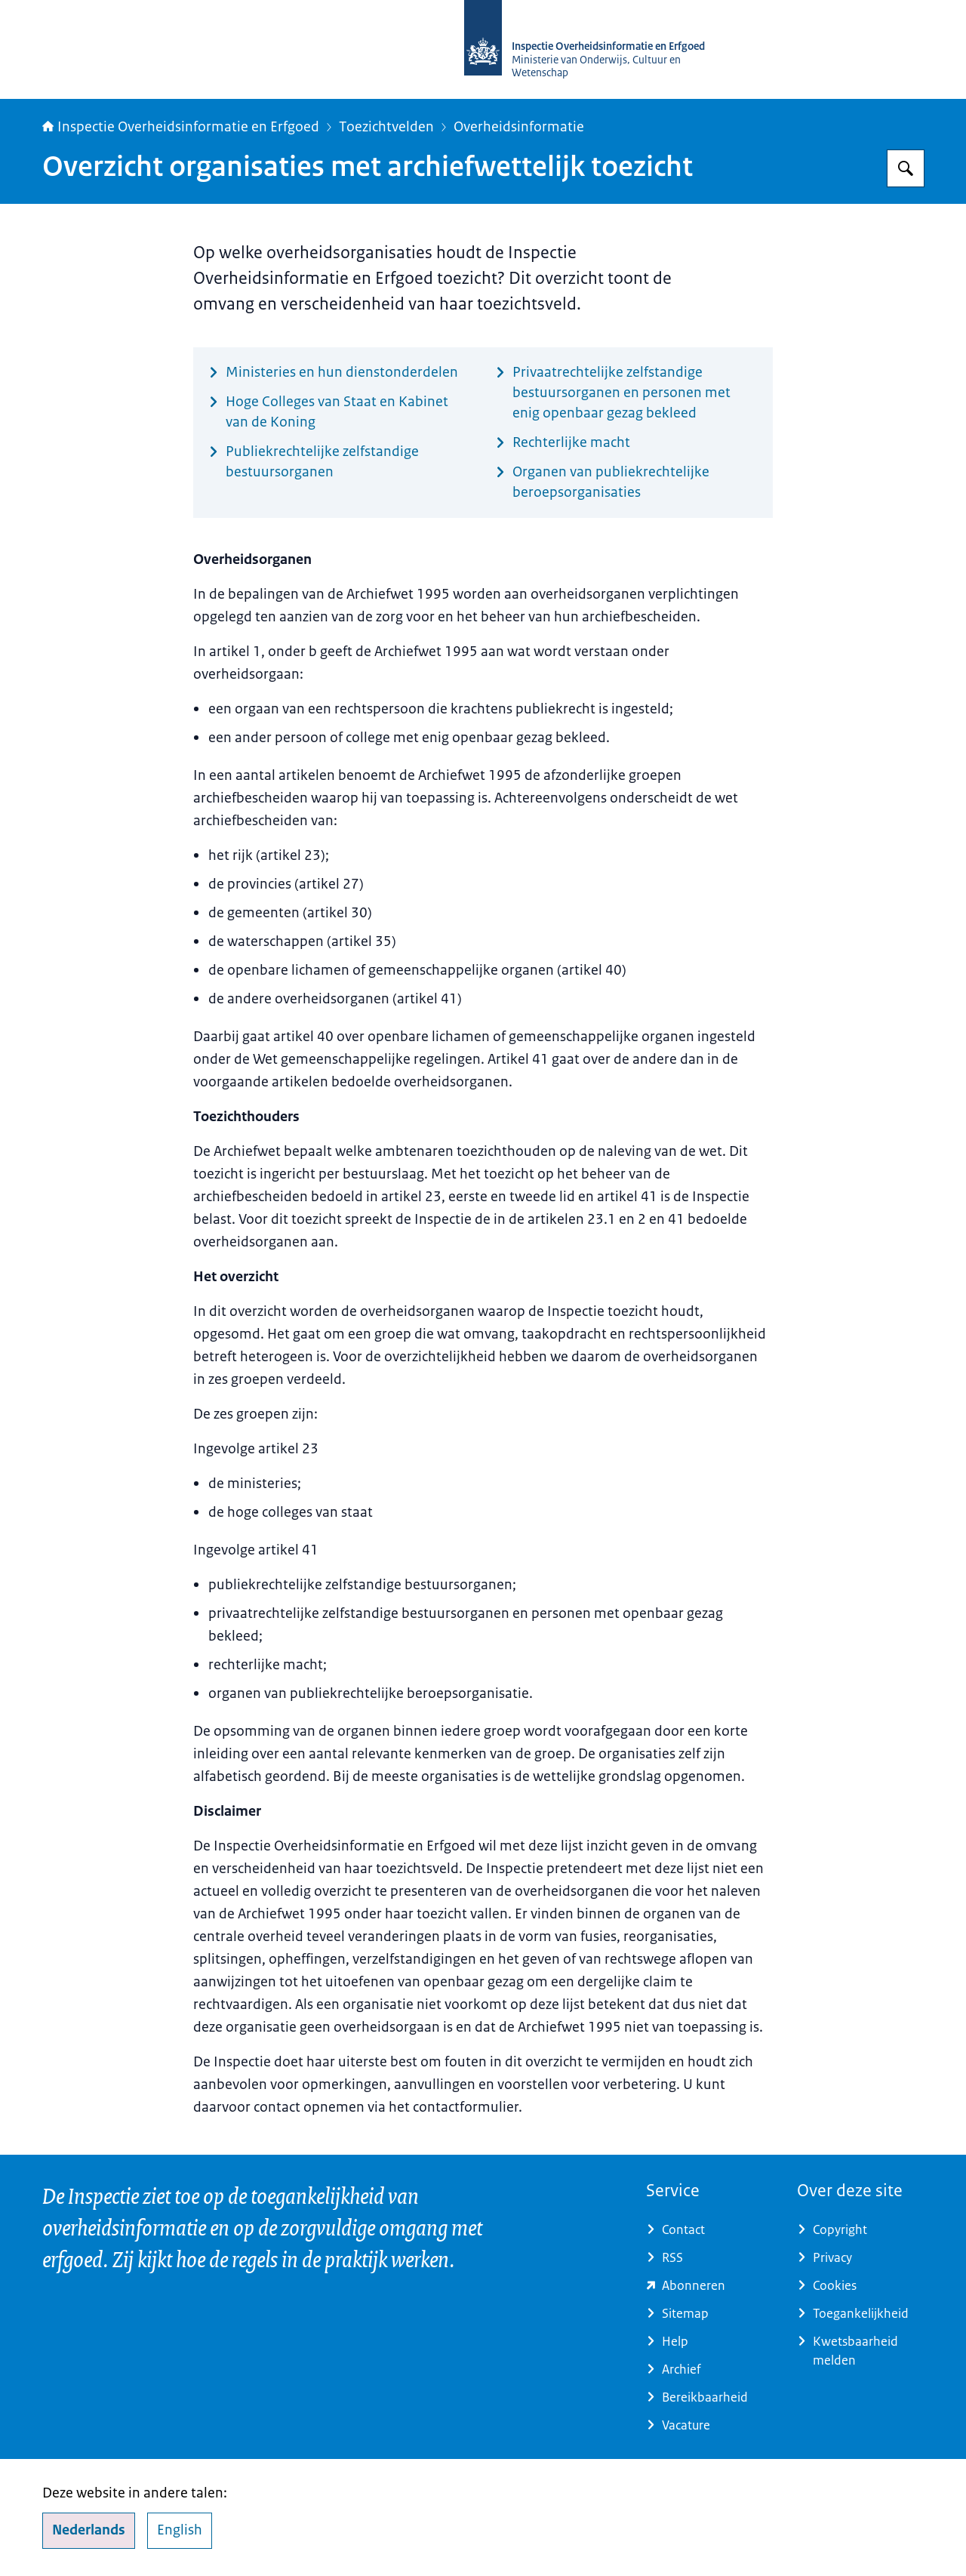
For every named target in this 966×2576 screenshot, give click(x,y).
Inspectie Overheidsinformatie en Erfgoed (180, 127)
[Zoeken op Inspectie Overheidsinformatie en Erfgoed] (906, 168)
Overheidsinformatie (519, 127)
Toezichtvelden (386, 127)
